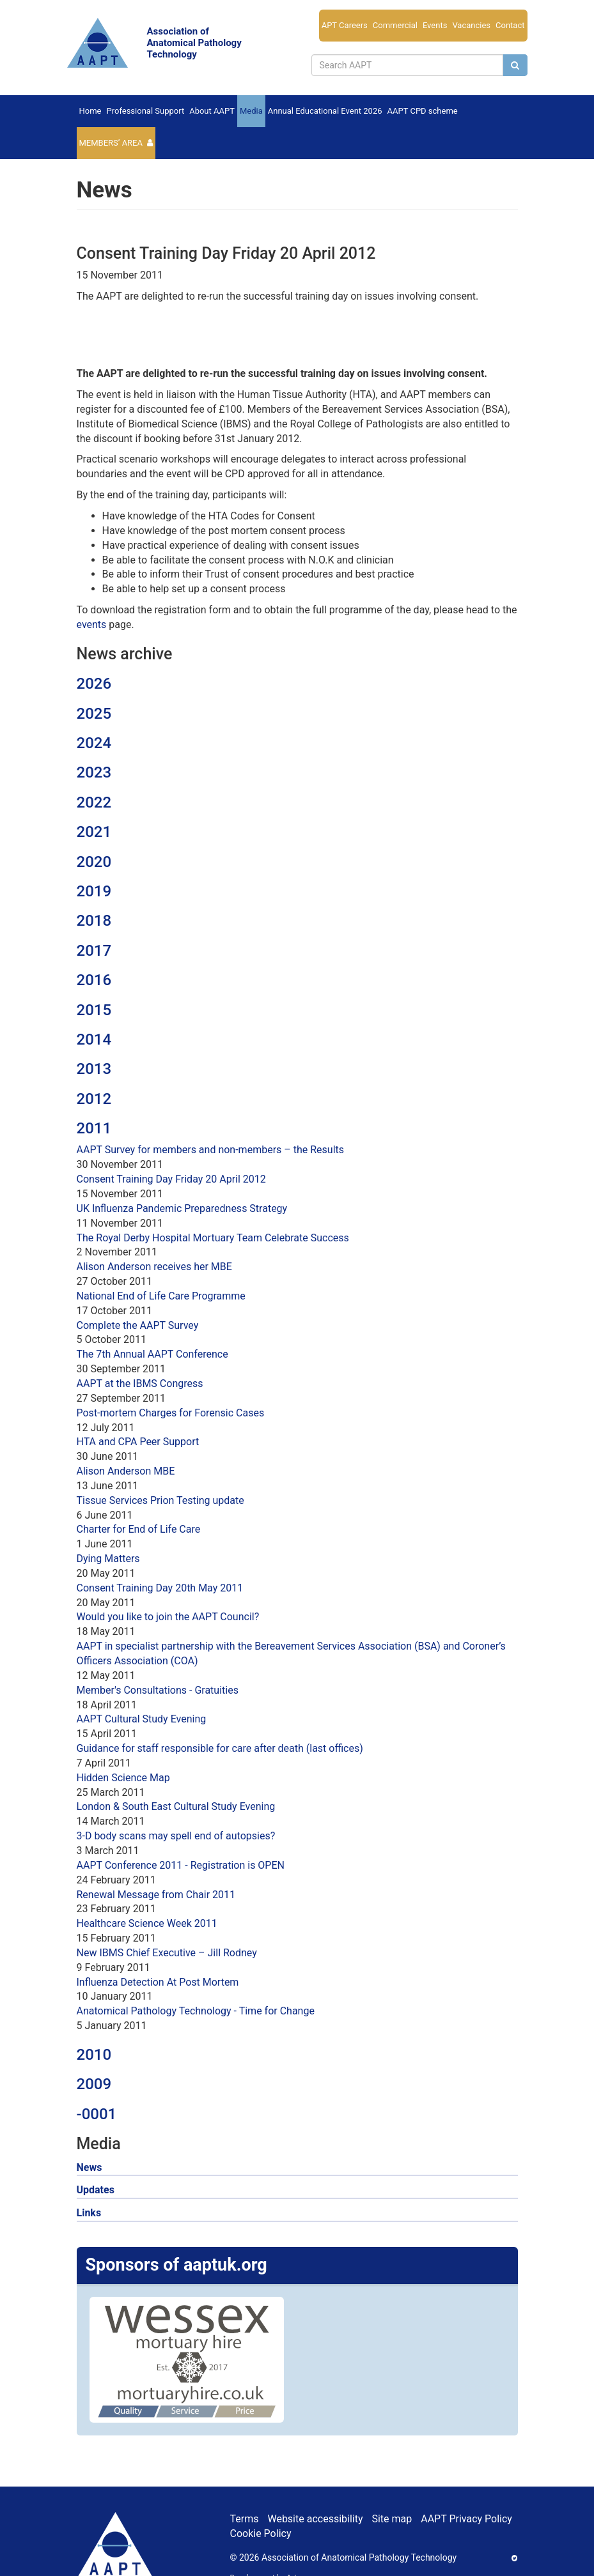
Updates (95, 2190)
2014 (94, 1039)
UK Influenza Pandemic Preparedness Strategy (182, 1208)
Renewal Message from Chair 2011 (156, 1895)
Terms (244, 2519)
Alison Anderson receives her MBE (154, 1267)
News (89, 2167)
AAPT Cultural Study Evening (142, 1719)
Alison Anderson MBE (126, 1471)
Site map (391, 2519)
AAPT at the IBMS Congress (140, 1383)
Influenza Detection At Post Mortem (158, 1982)
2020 (94, 862)
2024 (94, 743)
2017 (94, 951)
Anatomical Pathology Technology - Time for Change (196, 2011)
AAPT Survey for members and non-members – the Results (211, 1150)
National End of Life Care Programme (161, 1296)
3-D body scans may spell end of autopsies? (176, 1836)
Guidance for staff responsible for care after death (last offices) (220, 1748)
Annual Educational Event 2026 (325, 111)
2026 (94, 684)
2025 (94, 714)
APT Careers (345, 25)
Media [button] (251, 111)
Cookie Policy (261, 2533)
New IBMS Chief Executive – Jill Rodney (167, 1953)
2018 (94, 921)
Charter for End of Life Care (139, 1529)
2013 (94, 1069)
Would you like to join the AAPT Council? (168, 1617)
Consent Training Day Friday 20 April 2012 (171, 1179)
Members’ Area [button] (111, 143)
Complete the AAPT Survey (138, 1325)
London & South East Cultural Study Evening (176, 1806)
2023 (94, 772)
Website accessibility (315, 2519)
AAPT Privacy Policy (466, 2519)
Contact (510, 25)
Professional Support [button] (145, 111)
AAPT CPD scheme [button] (422, 111)
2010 (94, 2055)
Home (90, 111)
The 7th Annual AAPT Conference (152, 1354)
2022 (94, 802)
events (92, 624)
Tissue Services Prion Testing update (160, 1500)
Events (435, 25)
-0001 (97, 2114)
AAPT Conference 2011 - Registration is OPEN (181, 1865)
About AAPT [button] (212, 111)
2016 (94, 980)
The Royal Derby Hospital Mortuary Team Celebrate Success (213, 1238)
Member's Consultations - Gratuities (157, 1690)
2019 (94, 891)
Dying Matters (108, 1558)
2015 (94, 1010)
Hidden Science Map (123, 1778)
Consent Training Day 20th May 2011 (160, 1588)
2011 (94, 1128)
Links (89, 2213)
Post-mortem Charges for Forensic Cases (171, 1413)
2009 (94, 2084)
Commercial (395, 25)
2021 (94, 832)
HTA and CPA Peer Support (138, 1442)
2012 (94, 1099)
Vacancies (471, 25)
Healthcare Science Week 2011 (147, 1923)
